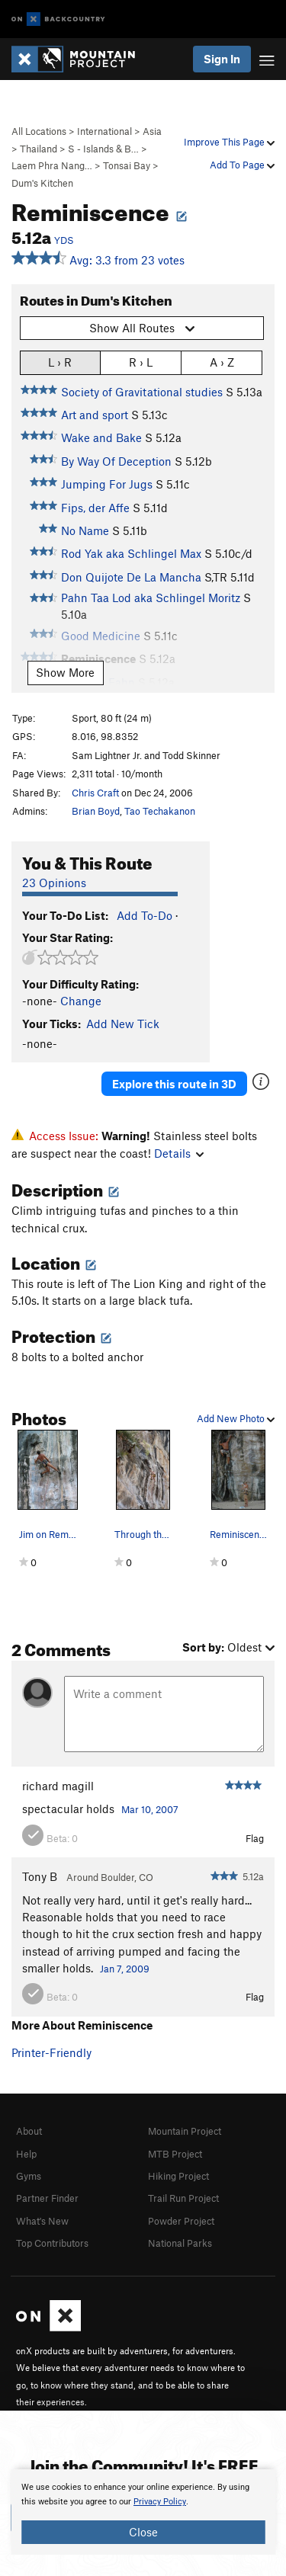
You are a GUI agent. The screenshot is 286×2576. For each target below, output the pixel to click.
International (104, 131)
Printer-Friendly (51, 2052)
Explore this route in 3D (174, 1084)
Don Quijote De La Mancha (131, 577)
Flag (255, 1838)
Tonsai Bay (126, 165)
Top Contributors (52, 2243)
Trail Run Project (183, 2198)
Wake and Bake (101, 437)
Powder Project (181, 2221)
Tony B (39, 1876)
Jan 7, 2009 (124, 1968)
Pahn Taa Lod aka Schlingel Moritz (150, 597)
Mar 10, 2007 (149, 1809)
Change (80, 1001)
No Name (85, 530)
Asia (152, 131)
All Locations (38, 131)
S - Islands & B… (103, 149)
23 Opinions (54, 882)
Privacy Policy (159, 2502)
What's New (42, 2221)
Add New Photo (236, 1418)
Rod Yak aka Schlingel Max (131, 553)
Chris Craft (95, 793)
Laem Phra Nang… (51, 165)
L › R (60, 361)
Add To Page (242, 165)
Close (143, 2532)
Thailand (38, 149)
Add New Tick (122, 1023)
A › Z (222, 361)
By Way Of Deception (116, 461)
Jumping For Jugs (107, 484)
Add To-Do (144, 915)
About (29, 2131)
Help (26, 2154)
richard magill (58, 1786)
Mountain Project (184, 2131)
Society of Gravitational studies (142, 392)
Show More (65, 672)
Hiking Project (178, 2176)
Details (179, 1153)
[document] (143, 2512)
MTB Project (175, 2154)
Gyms (28, 2176)
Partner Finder (47, 2198)
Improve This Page (229, 142)
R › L (141, 361)
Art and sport (94, 414)
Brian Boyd (96, 811)
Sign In (222, 59)
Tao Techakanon (159, 811)
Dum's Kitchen (42, 183)
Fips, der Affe (95, 507)
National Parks (180, 2243)
